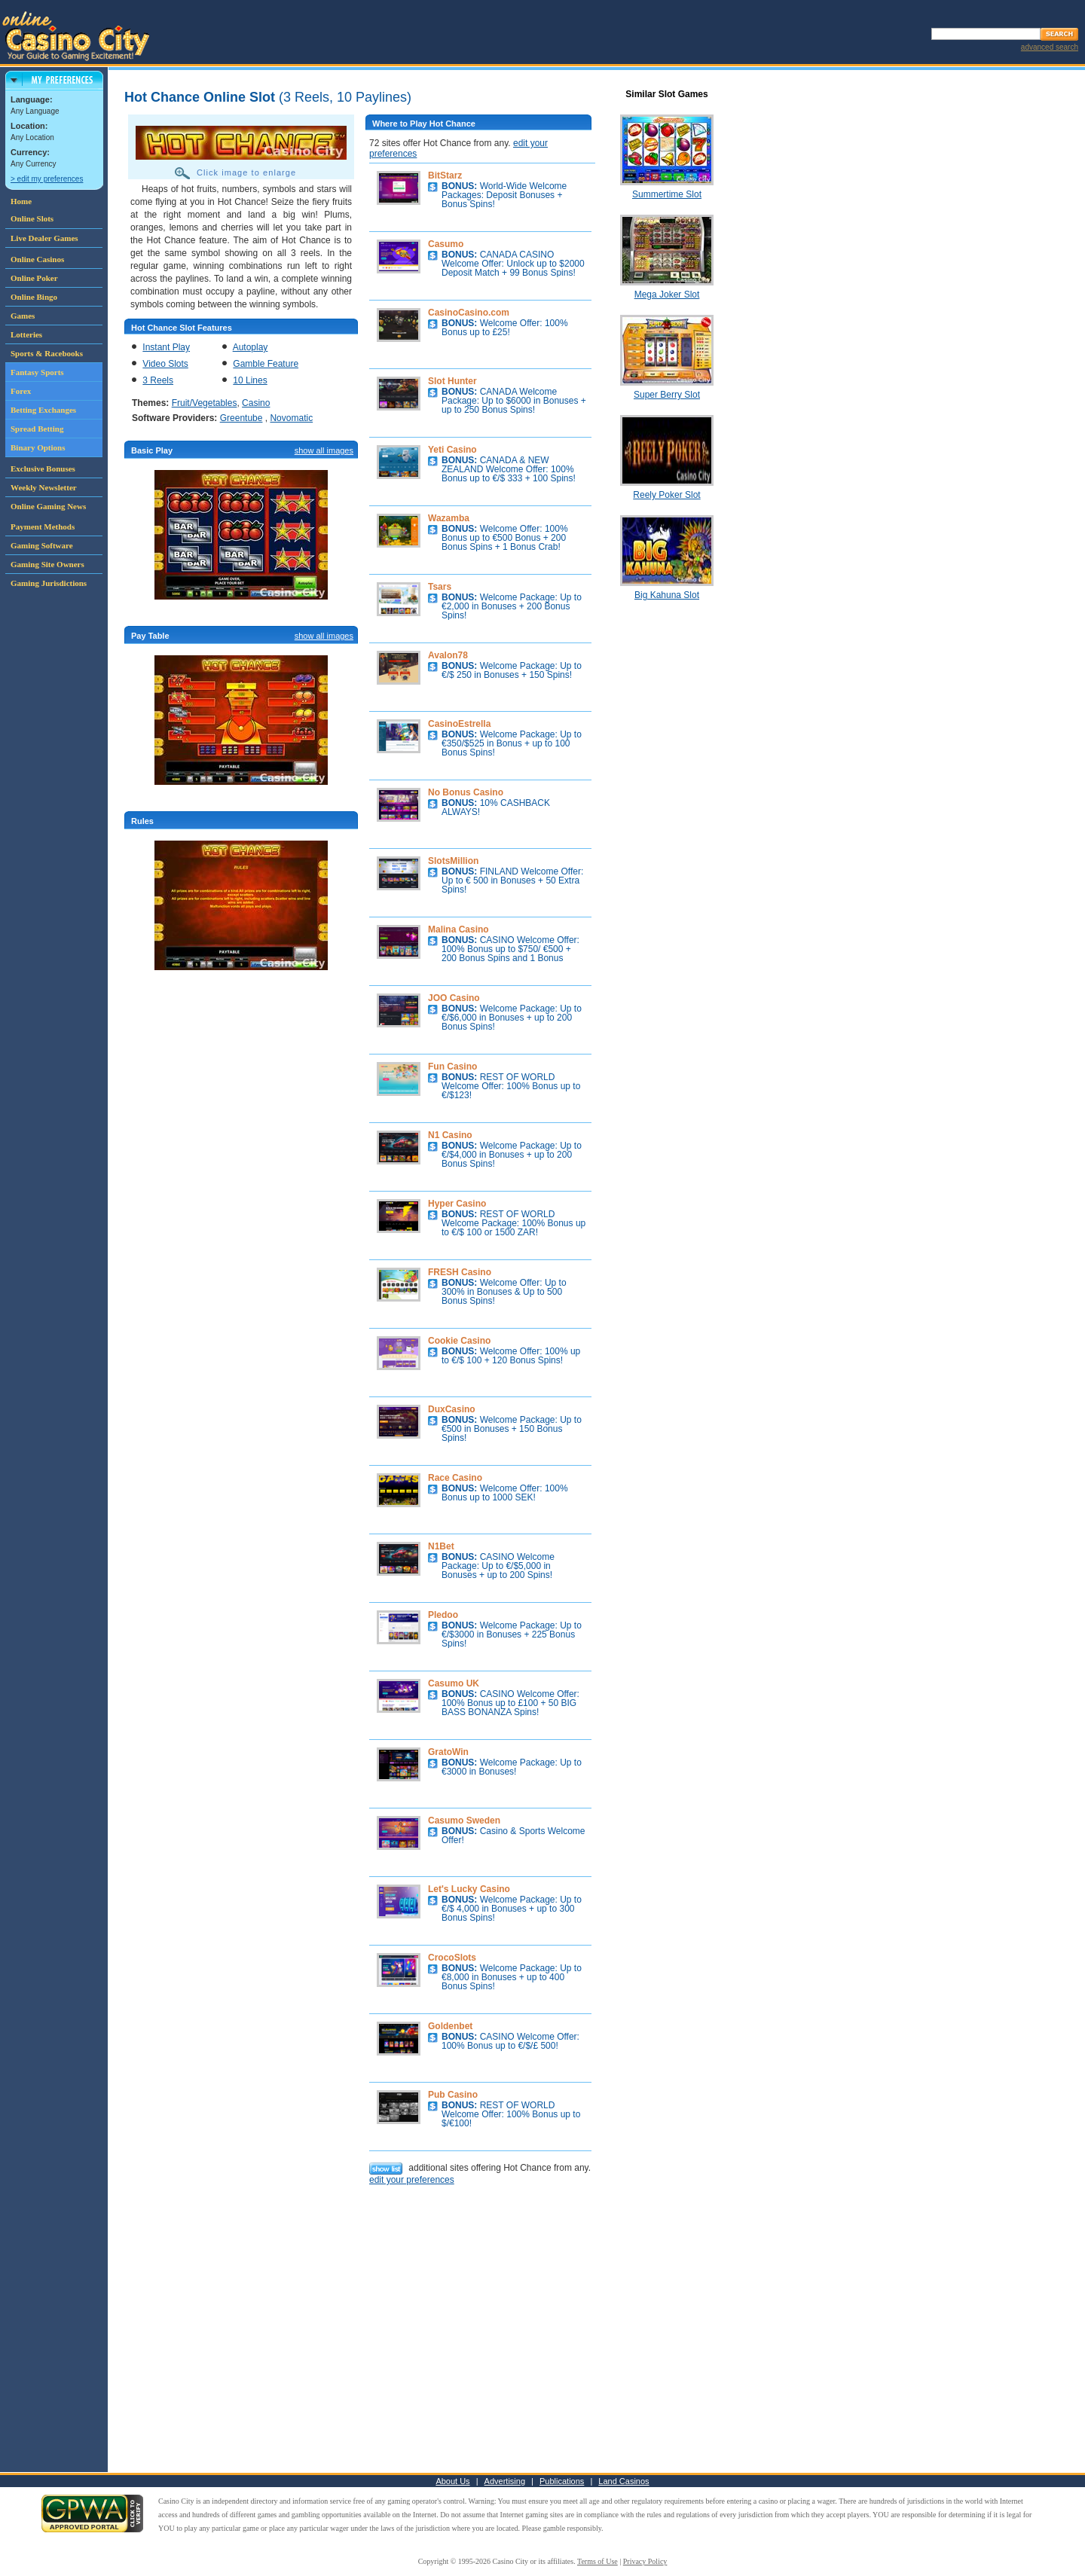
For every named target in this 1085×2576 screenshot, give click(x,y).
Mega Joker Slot (667, 294)
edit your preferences (411, 2180)
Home (21, 201)
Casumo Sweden (464, 1820)
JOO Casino (454, 998)
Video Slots (165, 364)
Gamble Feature (265, 364)
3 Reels (157, 380)
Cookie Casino (459, 1340)
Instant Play (166, 347)
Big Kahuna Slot (666, 595)
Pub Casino (453, 2094)
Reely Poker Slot (666, 495)
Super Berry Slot (667, 394)
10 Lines (250, 380)
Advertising (504, 2481)
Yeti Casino (452, 449)
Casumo (445, 244)
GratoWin (448, 1752)
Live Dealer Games (44, 238)
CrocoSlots (452, 1957)
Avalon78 (448, 655)
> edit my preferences (47, 179)
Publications (561, 2481)
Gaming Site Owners (47, 564)
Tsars (439, 586)
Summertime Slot (666, 194)
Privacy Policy (645, 2561)
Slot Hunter (452, 381)
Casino (256, 403)
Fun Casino (452, 1066)
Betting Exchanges (43, 409)
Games (23, 315)
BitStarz (445, 175)
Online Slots (32, 218)
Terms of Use (597, 2561)
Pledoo (443, 1615)
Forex (21, 390)
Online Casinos (37, 259)
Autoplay (250, 347)
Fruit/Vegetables (204, 403)
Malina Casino (458, 929)
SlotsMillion (453, 861)
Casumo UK (453, 1683)
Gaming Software (42, 545)
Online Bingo (34, 296)
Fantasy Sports (37, 372)
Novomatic (291, 418)
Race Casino (455, 1478)
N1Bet (441, 1546)
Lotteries (26, 334)
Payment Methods (43, 526)
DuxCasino (451, 1409)
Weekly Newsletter (44, 487)
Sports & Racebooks (47, 353)
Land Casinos (623, 2481)
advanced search (1049, 47)
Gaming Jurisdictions (49, 583)
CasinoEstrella (459, 724)
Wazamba (448, 518)
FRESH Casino (459, 1272)
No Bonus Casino (465, 792)
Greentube (241, 418)
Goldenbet (450, 2026)
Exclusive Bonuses (43, 468)
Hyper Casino (457, 1203)
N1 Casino (450, 1135)
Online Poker (34, 277)
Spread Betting (37, 428)
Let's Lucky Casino (469, 1889)
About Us (452, 2481)
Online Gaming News (48, 506)
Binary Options (38, 447)
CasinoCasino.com (468, 312)
